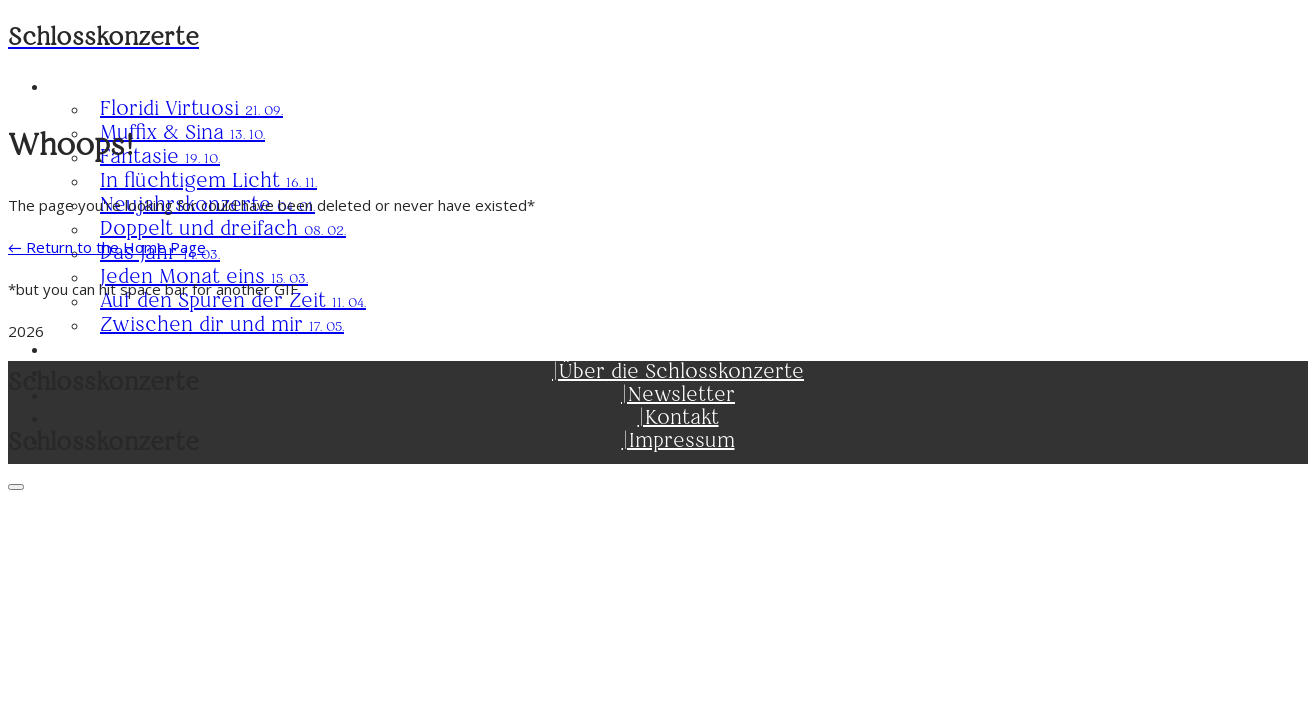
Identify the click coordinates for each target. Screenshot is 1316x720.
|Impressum (678, 440)
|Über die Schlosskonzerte (678, 371)
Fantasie (160, 156)
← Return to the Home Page (107, 247)
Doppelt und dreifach (223, 228)
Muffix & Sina (182, 132)
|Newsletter (678, 394)
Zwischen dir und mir (222, 324)
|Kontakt (678, 417)
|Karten (678, 348)
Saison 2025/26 (678, 85)
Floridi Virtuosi (191, 108)
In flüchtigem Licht (208, 180)
